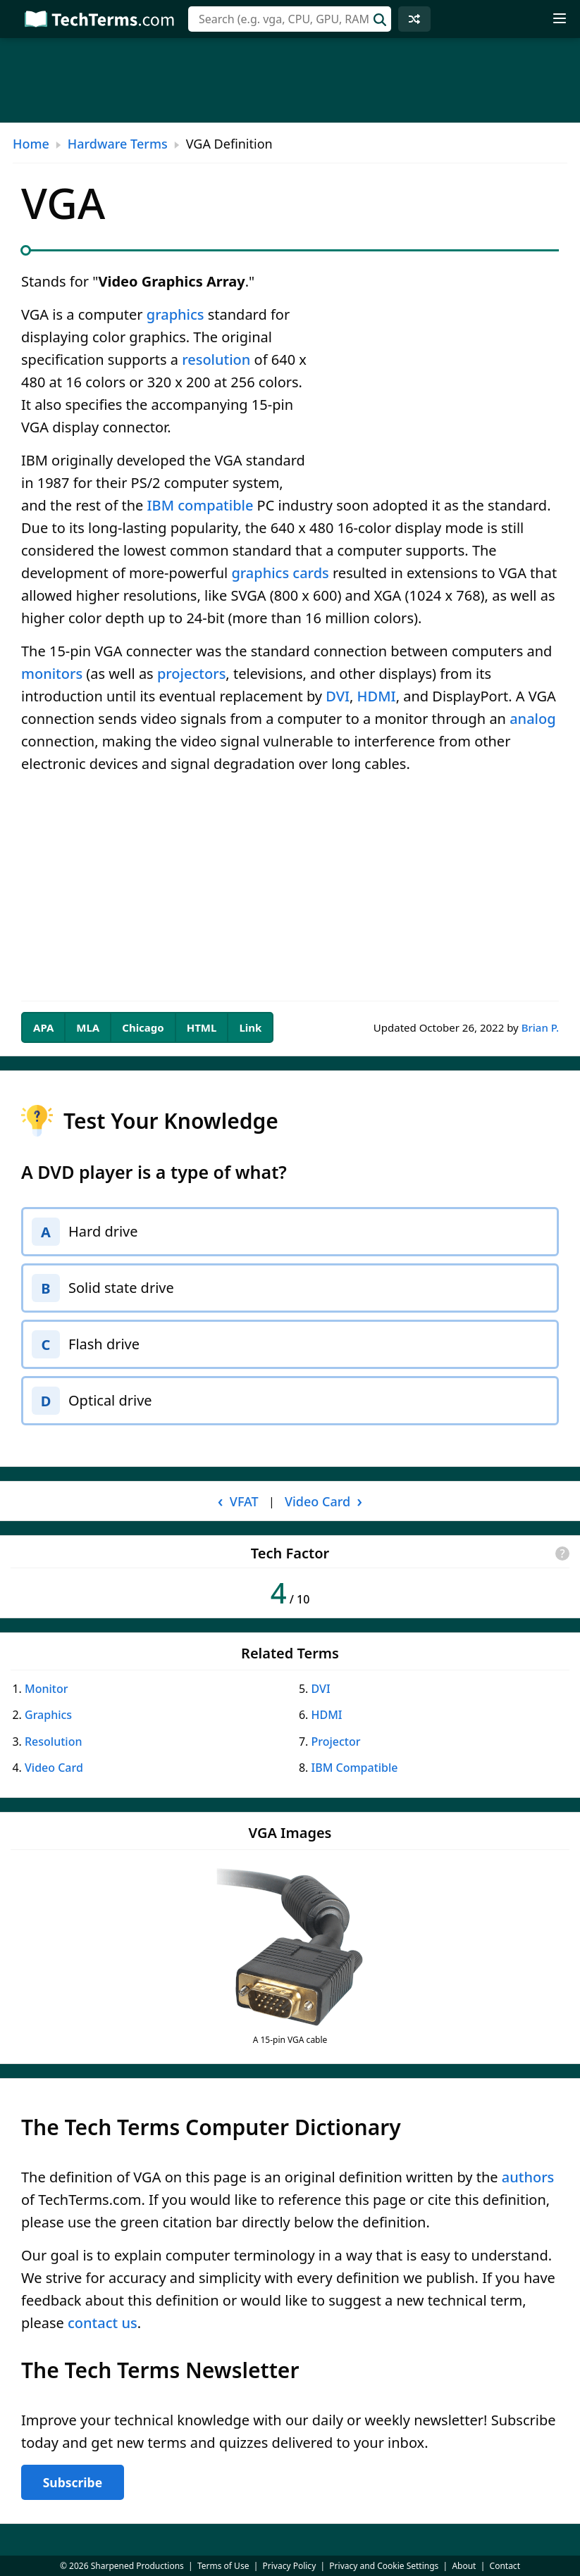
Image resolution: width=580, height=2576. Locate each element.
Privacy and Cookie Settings (383, 2566)
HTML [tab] (202, 1027)
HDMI (376, 696)
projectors (191, 673)
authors (528, 2177)
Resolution (53, 1741)
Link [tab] (250, 1027)
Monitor (46, 1688)
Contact (505, 2566)
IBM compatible (200, 505)
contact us (102, 2322)
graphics (175, 314)
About (464, 2566)
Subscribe (72, 2482)
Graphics (48, 1714)
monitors (51, 673)
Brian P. (540, 1027)
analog (532, 718)
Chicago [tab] (142, 1027)
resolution (216, 359)
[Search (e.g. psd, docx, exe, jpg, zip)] (289, 19)
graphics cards (279, 572)
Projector (336, 1741)
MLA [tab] (87, 1027)
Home (31, 143)
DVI (338, 696)
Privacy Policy (289, 2566)
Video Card (54, 1767)
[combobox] (289, 19)
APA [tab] (43, 1027)
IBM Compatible (354, 1767)
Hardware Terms (118, 143)
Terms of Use (223, 2566)
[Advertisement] (290, 80)
